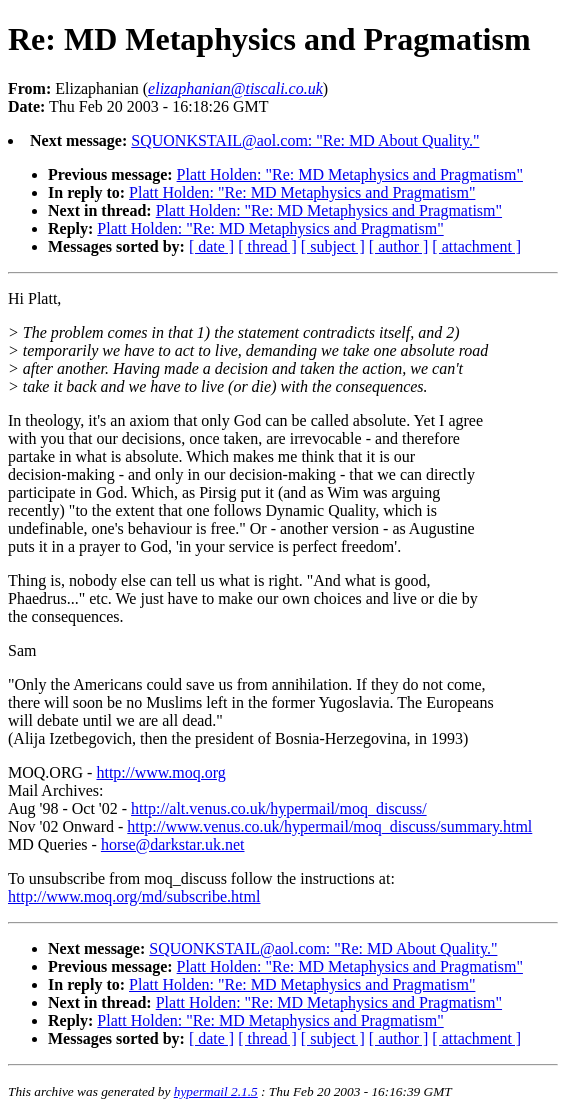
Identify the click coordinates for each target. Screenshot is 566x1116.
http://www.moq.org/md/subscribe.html (134, 896)
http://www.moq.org (160, 772)
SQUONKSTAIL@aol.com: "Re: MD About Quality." (305, 140)
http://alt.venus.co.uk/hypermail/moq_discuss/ (279, 808)
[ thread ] (267, 246)
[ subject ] (333, 246)
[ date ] (211, 246)
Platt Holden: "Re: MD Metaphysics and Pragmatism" (350, 174)
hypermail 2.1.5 (216, 1091)
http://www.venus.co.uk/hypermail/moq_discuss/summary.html (329, 826)
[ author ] (399, 246)
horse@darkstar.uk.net (173, 844)
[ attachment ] (476, 246)
